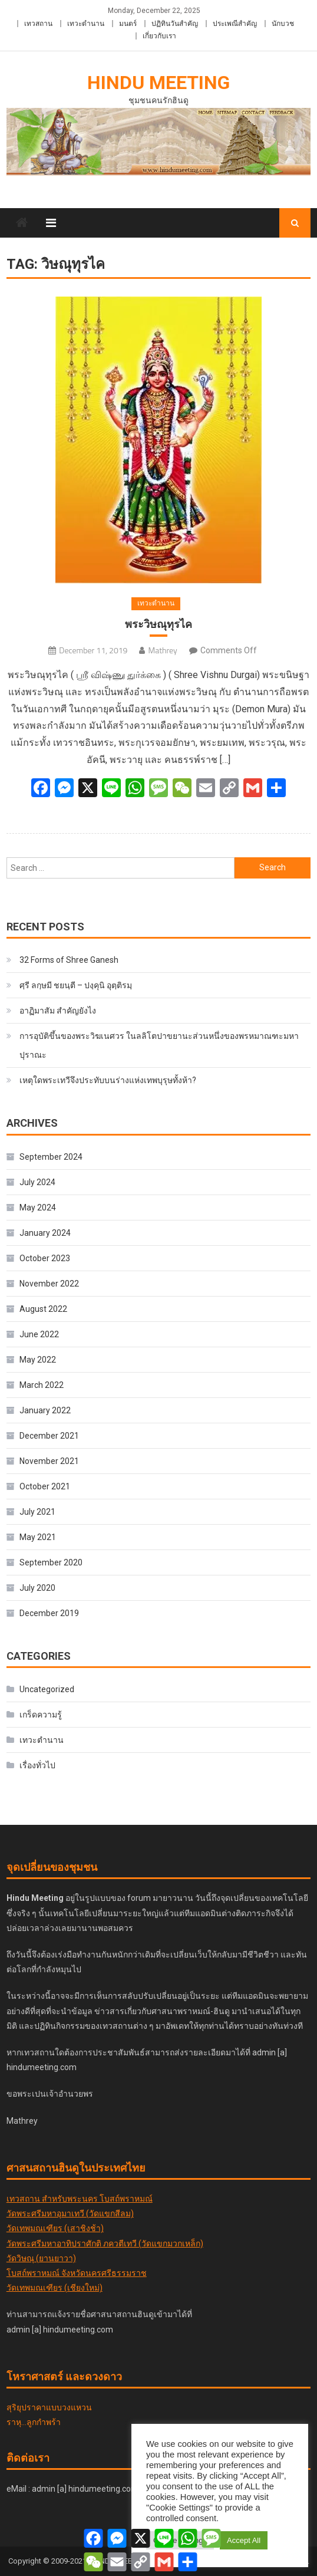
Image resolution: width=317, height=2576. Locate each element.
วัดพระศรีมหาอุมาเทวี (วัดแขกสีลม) (70, 2213)
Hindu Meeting (158, 82)
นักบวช (283, 23)
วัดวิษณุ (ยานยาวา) (41, 2258)
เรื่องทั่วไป (37, 1765)
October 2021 (44, 1486)
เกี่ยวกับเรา (159, 36)
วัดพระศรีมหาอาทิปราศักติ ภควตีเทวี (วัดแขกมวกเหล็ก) (104, 2243)
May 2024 (37, 1207)
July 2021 (37, 1511)
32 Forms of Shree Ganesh (68, 960)
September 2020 (50, 1562)
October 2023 (44, 1258)
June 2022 (39, 1334)
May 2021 (37, 1537)
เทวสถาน (38, 23)
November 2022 (49, 1283)
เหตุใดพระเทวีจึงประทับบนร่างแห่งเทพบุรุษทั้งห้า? (107, 1080)
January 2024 (45, 1233)
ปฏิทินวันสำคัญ (174, 23)
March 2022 (41, 1385)
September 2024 (50, 1157)
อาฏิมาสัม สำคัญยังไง (57, 1010)
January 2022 (45, 1410)
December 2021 (49, 1435)
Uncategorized (46, 1689)
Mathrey (162, 650)
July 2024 (37, 1182)
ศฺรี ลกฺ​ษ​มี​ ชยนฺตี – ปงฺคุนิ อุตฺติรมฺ (75, 985)
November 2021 (49, 1461)
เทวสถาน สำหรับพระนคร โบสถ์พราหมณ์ (79, 2198)
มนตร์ (128, 23)
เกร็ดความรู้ (40, 1714)
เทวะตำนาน (85, 23)
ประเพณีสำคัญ (235, 23)
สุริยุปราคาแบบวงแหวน (49, 2407)
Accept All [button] (243, 2540)
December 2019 (49, 1613)
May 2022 (37, 1359)
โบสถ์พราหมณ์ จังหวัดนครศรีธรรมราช (76, 2273)
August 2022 (43, 1309)
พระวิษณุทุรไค (158, 624)
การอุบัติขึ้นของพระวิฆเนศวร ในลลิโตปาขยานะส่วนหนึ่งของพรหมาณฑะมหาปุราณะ (159, 1045)
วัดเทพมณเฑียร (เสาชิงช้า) (55, 2228)
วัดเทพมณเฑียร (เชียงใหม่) (54, 2287)
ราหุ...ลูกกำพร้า (33, 2422)
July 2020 (37, 1588)
